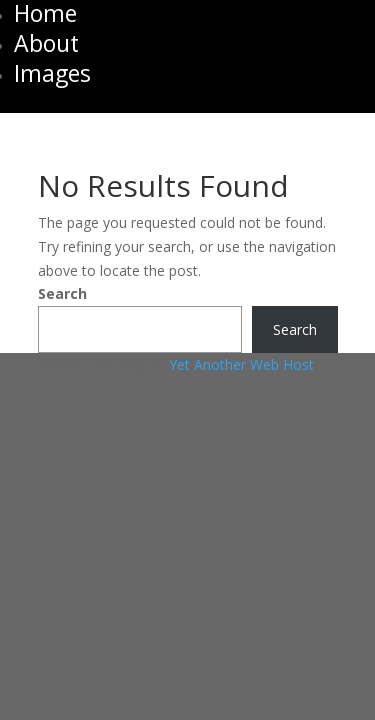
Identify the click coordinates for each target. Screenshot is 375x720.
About (46, 43)
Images (52, 73)
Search (62, 293)
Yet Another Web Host (241, 364)
